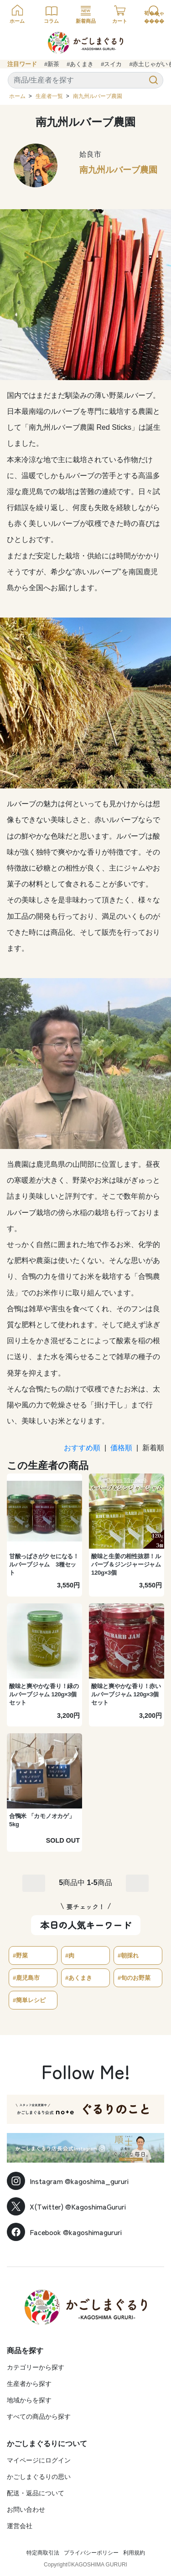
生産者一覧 (49, 96)
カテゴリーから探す (35, 2367)
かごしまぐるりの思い (39, 2476)
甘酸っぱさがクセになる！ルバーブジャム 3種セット (44, 1564)
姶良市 (90, 154)
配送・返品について (35, 2493)
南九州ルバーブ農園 (97, 96)
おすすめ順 (82, 1448)
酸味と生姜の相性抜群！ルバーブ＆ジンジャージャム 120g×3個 (126, 1564)
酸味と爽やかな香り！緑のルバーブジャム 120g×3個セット (44, 1694)
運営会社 (19, 2526)
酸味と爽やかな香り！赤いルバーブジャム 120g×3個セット (126, 1694)
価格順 (121, 1448)
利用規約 (134, 2553)
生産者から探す (29, 2383)
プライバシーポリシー (91, 2553)
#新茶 (51, 64)
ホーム (17, 96)
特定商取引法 (42, 2553)
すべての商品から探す (39, 2416)
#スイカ (111, 64)
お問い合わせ (26, 2509)
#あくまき (80, 64)
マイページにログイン (39, 2460)
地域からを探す (29, 2400)
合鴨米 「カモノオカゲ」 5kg (42, 1820)
